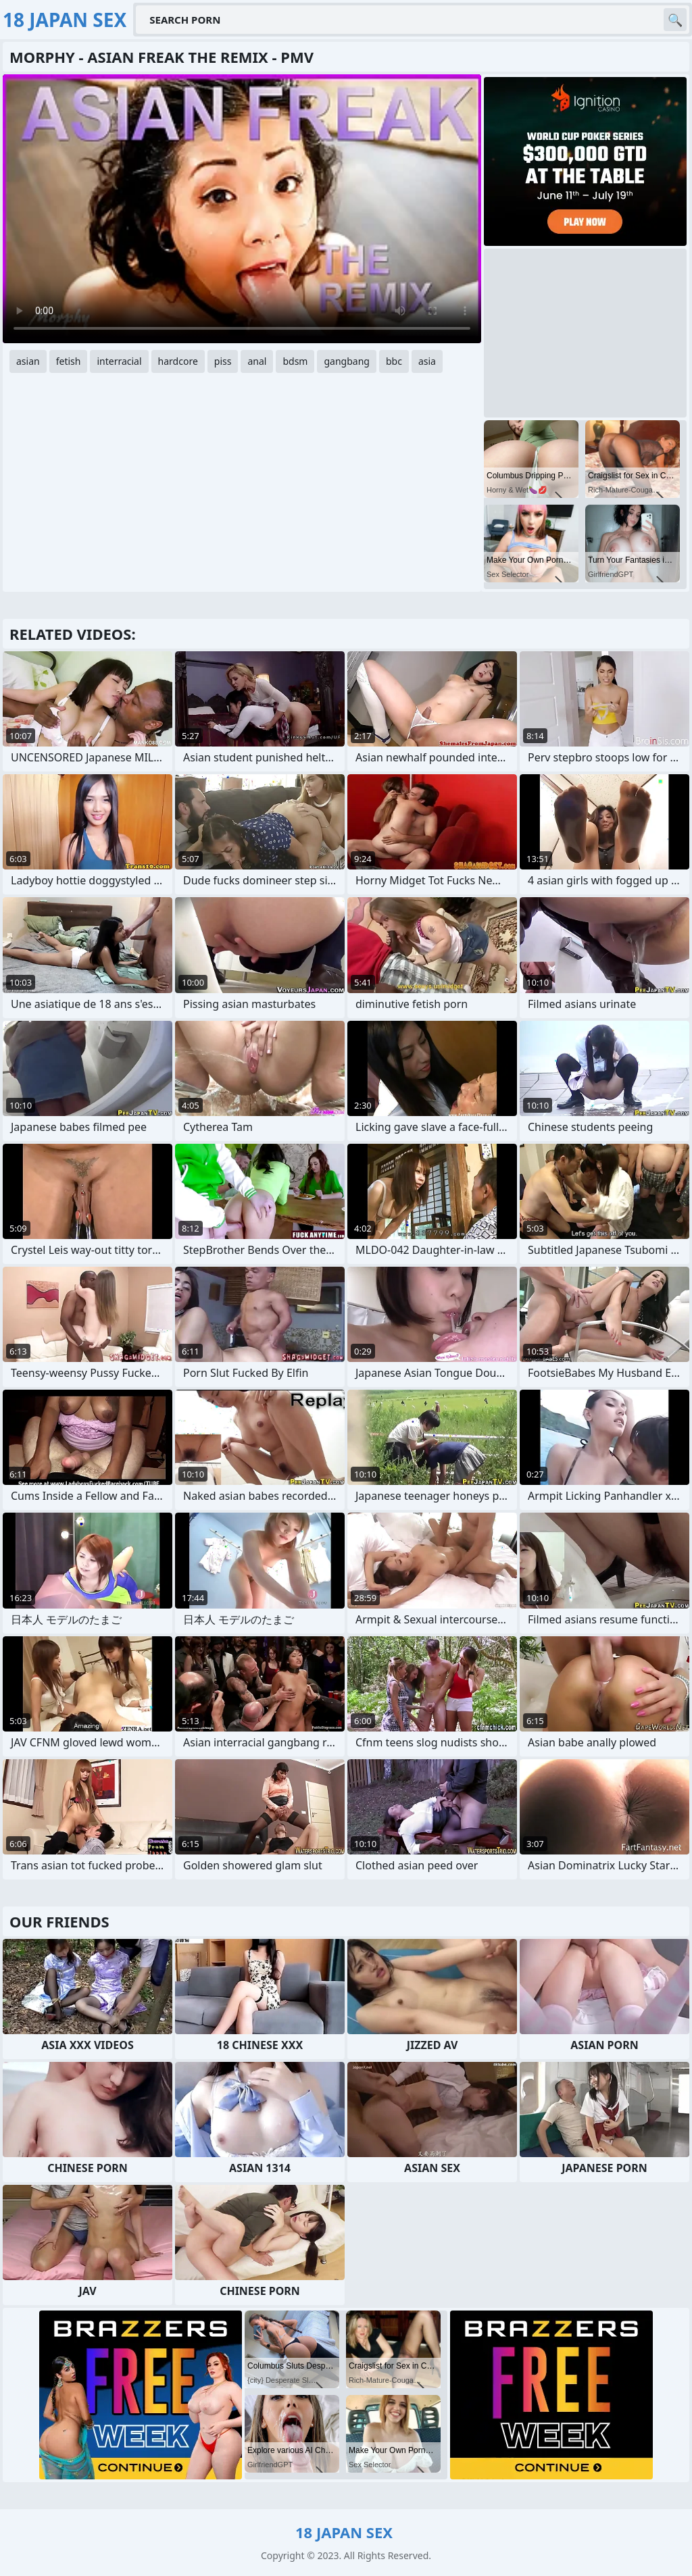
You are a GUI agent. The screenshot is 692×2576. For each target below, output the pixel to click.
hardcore (178, 361)
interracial (119, 361)
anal (256, 361)
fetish (68, 361)
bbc (394, 361)
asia (427, 361)
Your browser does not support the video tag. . (242, 208)
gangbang (346, 361)
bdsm (294, 361)
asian (28, 361)
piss (223, 361)
